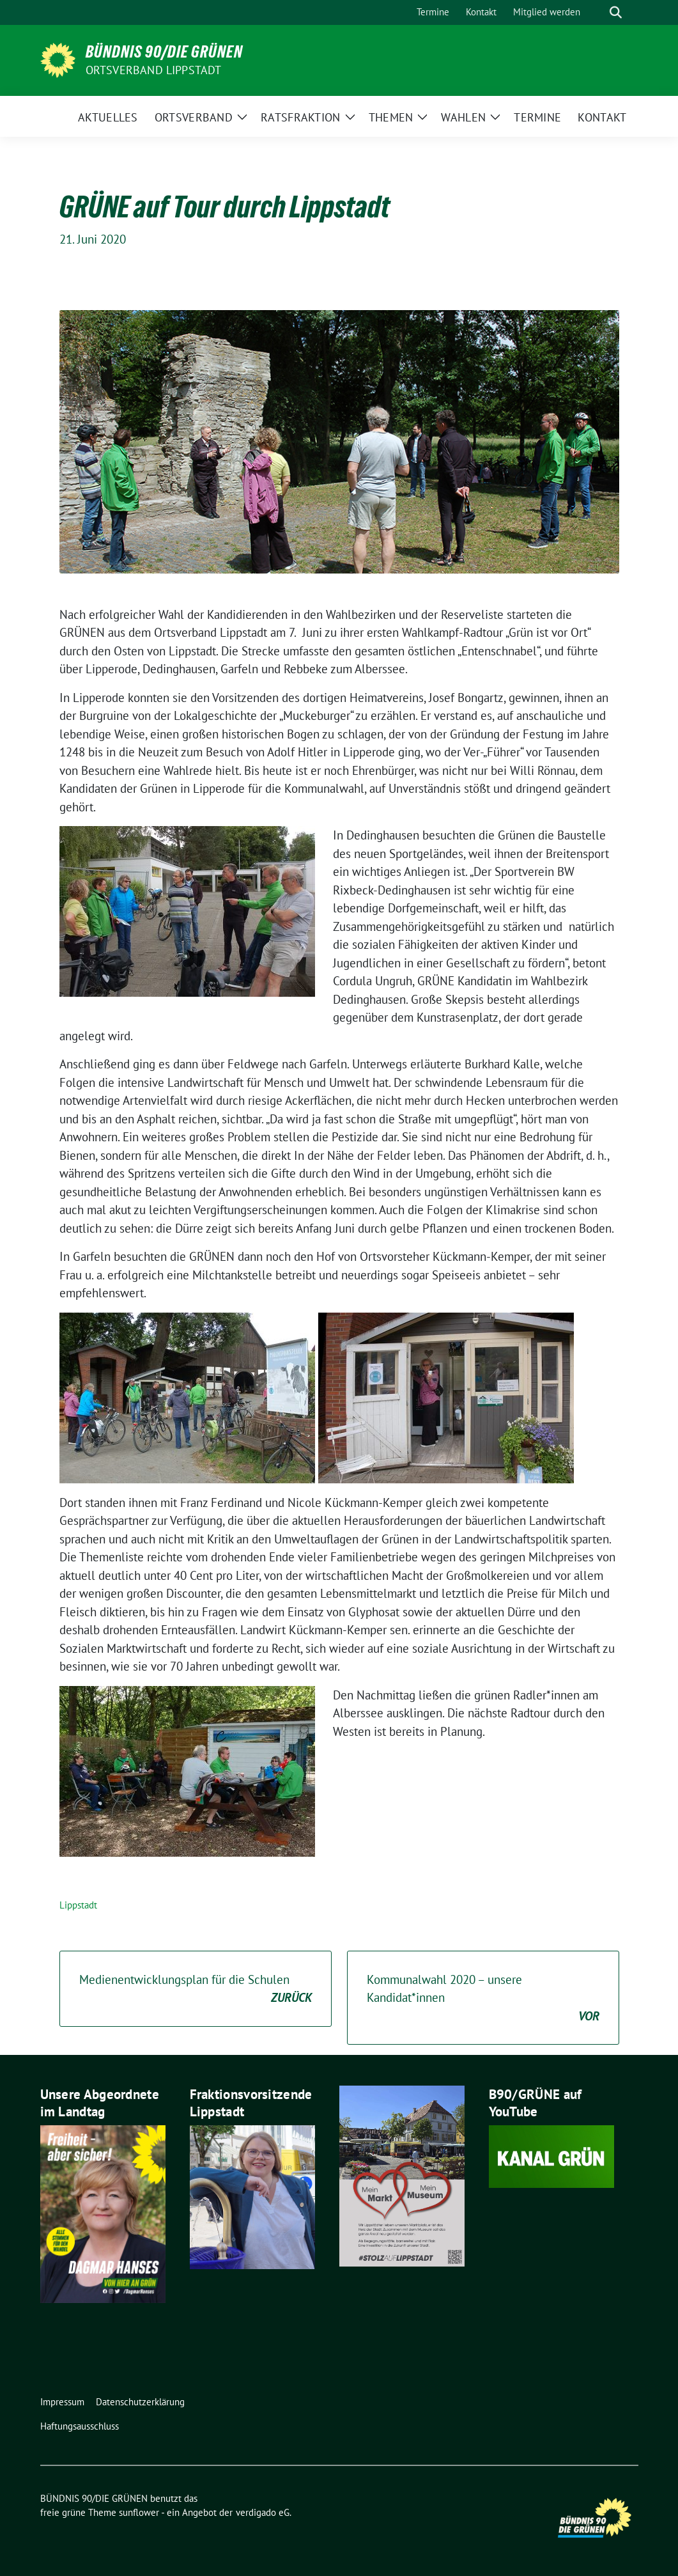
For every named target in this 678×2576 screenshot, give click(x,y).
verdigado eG (262, 2512)
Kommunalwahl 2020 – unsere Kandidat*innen (483, 1999)
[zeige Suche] (615, 12)
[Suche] (597, 12)
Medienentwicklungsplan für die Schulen (195, 1989)
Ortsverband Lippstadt (154, 70)
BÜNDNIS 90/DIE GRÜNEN (164, 51)
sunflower (139, 2512)
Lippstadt (78, 1905)
